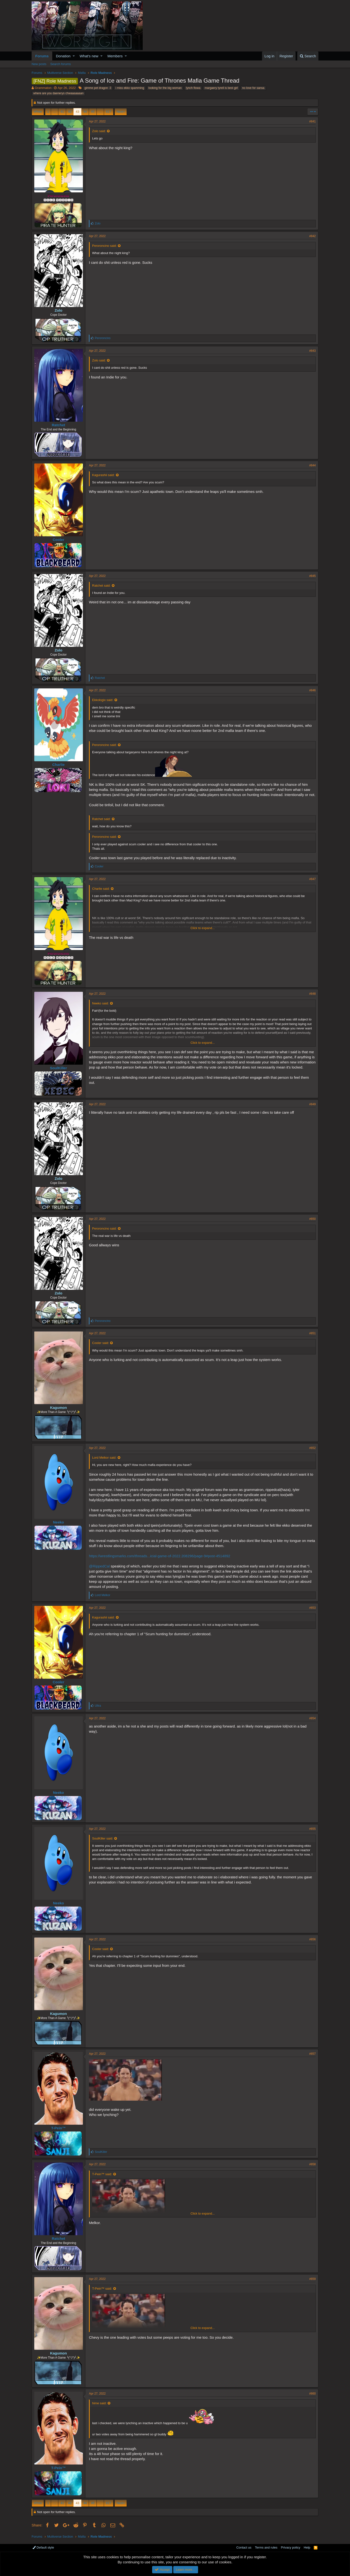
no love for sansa (253, 88)
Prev (38, 111)
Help (307, 2547)
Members (115, 56)
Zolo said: (99, 131)
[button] (73, 55)
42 (69, 111)
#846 (312, 690)
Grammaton (43, 88)
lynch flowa (193, 88)
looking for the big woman (165, 88)
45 (92, 111)
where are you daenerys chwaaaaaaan (58, 93)
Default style (43, 2547)
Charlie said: (101, 888)
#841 (312, 121)
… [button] (54, 111)
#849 (312, 1104)
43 (77, 111)
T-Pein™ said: (102, 2174)
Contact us (243, 2547)
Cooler (58, 540)
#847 (312, 879)
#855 (312, 1829)
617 (108, 111)
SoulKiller (58, 1068)
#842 (312, 236)
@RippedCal (99, 1566)
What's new (89, 56)
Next (120, 111)
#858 (312, 2164)
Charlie (58, 764)
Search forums (60, 64)
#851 (312, 1333)
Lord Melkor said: (104, 1457)
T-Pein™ (58, 2128)
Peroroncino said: (104, 246)
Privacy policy (290, 2547)
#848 (312, 993)
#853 (312, 1607)
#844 (312, 465)
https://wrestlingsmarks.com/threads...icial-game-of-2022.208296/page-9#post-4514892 (159, 1556)
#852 (312, 1448)
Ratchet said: (101, 585)
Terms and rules (266, 2547)
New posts (39, 64)
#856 (312, 1939)
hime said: (99, 2403)
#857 (312, 2053)
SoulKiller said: (102, 1838)
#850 (312, 1219)
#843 (312, 350)
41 (62, 111)
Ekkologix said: (102, 700)
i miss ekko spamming (129, 88)
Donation (63, 56)
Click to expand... (203, 928)
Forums (42, 56)
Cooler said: (100, 1343)
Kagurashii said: (103, 475)
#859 (312, 2279)
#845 (312, 576)
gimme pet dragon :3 (97, 88)
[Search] (307, 55)
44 (85, 111)
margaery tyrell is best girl (221, 88)
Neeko (58, 1522)
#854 (312, 1718)
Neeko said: (100, 1003)
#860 (312, 2393)
